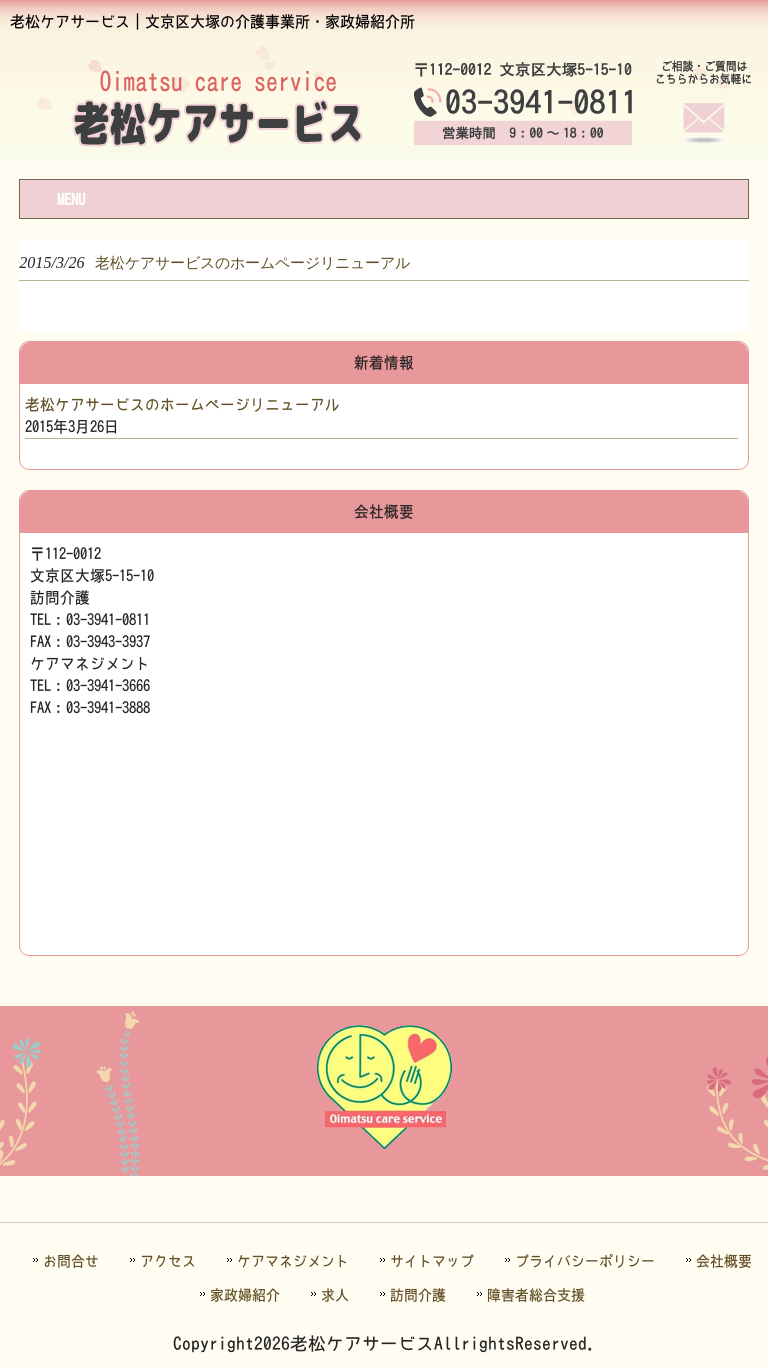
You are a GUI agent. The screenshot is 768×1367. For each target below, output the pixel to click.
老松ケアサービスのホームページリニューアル (182, 404)
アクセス (168, 1261)
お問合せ (71, 1261)
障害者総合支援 (536, 1295)
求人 (335, 1295)
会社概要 (724, 1261)
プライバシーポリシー (585, 1261)
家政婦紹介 (245, 1295)
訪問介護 (418, 1295)
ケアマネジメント (293, 1261)
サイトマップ (432, 1261)
